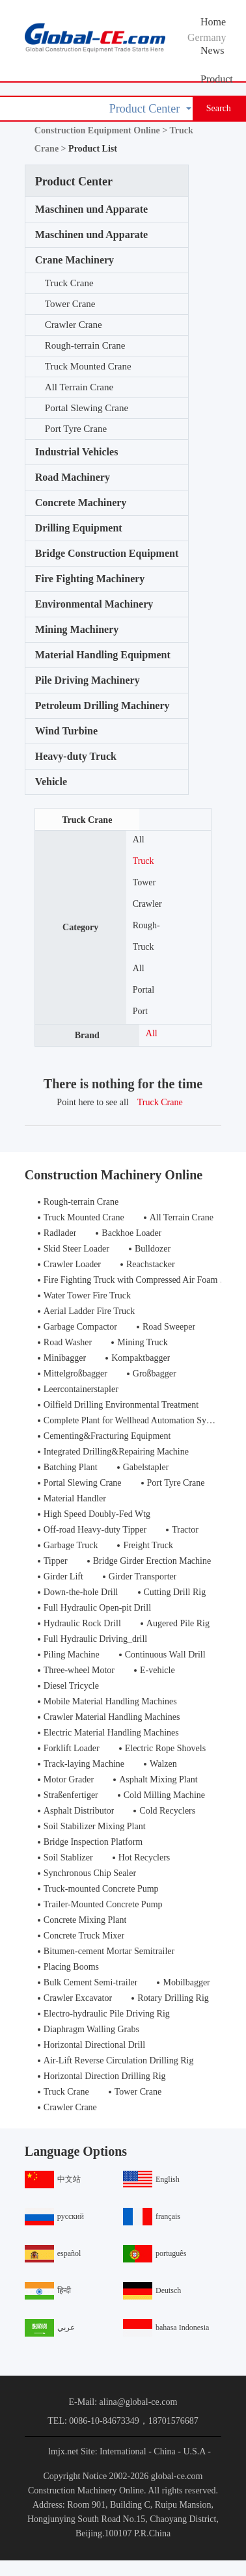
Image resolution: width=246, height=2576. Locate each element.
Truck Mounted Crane (88, 366)
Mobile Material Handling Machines (110, 1701)
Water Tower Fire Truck (87, 1295)
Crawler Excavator (78, 1998)
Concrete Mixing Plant (85, 1920)
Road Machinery (72, 477)
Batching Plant (71, 1467)
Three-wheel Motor (79, 1670)
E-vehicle (157, 1670)
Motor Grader (69, 1779)
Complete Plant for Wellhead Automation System (134, 1420)
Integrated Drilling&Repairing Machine (116, 1451)
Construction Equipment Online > (102, 130)
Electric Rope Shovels (165, 1748)
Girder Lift (63, 1576)
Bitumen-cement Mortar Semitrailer (109, 1951)
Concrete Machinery (81, 502)
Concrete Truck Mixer (84, 1935)
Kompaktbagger (140, 1358)
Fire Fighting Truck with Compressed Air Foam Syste (141, 1280)
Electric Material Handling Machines (111, 1732)
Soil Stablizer (68, 1857)
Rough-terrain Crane (85, 345)
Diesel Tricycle (71, 1686)
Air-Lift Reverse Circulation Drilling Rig (119, 2060)
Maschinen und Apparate (91, 209)
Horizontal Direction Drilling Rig (105, 2076)
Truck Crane (69, 283)
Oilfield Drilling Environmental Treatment (121, 1405)
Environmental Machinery (94, 604)
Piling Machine (72, 1654)
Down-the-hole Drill (81, 1592)
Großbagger (154, 1373)
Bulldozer (153, 1249)
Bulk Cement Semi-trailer (91, 1982)
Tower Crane (70, 304)
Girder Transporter (143, 1576)
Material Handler (75, 1498)
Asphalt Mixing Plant (158, 1779)
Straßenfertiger (71, 1795)
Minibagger (65, 1358)
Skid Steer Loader (76, 1249)
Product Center (216, 83)
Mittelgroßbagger (75, 1373)
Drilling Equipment (78, 527)
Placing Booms (71, 1967)
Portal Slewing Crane (86, 408)
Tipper (56, 1561)
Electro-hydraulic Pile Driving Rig (107, 2014)
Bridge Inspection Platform (93, 1842)
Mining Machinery (76, 629)
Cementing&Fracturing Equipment (107, 1436)
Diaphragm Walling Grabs (91, 2029)
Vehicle (51, 781)
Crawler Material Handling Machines (112, 1717)
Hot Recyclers (144, 1857)
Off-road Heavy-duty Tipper (95, 1530)
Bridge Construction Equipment (106, 553)
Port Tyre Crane (76, 428)
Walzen (163, 1764)
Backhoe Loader (131, 1233)
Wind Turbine (66, 730)
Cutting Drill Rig (175, 1592)
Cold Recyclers (167, 1811)
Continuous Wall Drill (165, 1654)
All (138, 839)
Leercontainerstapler (81, 1389)
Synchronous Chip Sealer (90, 1873)
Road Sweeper (169, 1327)
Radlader (60, 1233)
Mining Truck (142, 1342)
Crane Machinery (74, 259)
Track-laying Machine (84, 1764)
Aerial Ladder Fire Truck (89, 1311)
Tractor (185, 1530)
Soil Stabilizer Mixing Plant (95, 1826)
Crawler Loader (72, 1264)
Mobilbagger (186, 1982)
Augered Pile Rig (178, 1623)
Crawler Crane (73, 324)
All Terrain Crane (79, 387)
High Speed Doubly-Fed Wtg (97, 1514)
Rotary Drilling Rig (173, 1998)
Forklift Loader (72, 1748)
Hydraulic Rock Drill (82, 1623)
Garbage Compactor (80, 1327)
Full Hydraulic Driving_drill (95, 1639)
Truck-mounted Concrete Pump (101, 1889)
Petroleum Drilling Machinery (102, 705)
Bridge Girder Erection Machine (152, 1561)
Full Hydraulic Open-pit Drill (97, 1608)
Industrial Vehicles (76, 451)
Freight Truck (148, 1545)
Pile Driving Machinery (87, 680)
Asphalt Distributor (79, 1811)
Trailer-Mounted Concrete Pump (103, 1904)
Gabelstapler (146, 1467)
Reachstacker (150, 1264)
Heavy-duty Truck (75, 756)
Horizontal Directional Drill (94, 2045)
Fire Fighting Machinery (90, 578)
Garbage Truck (71, 1545)
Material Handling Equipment (103, 654)
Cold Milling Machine (164, 1795)
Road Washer (68, 1342)
